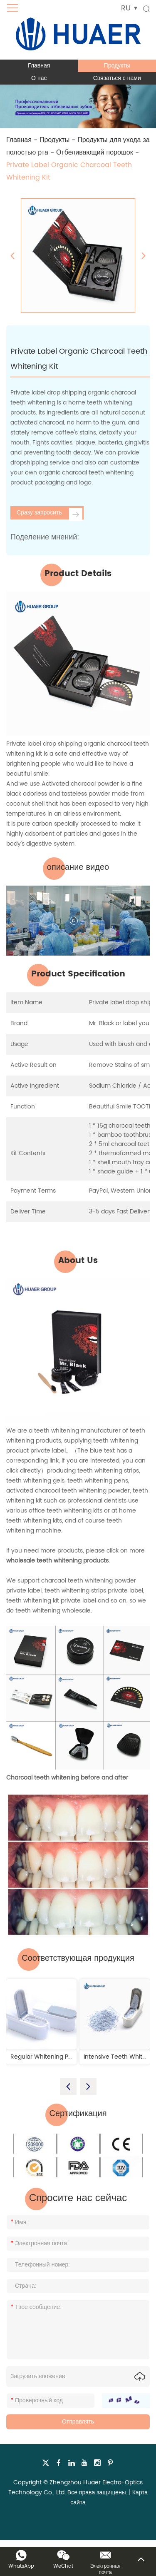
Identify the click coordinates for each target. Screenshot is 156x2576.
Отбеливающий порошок (94, 152)
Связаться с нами (117, 78)
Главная (39, 65)
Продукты (117, 65)
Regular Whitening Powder (48, 2057)
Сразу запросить (49, 513)
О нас (39, 78)
